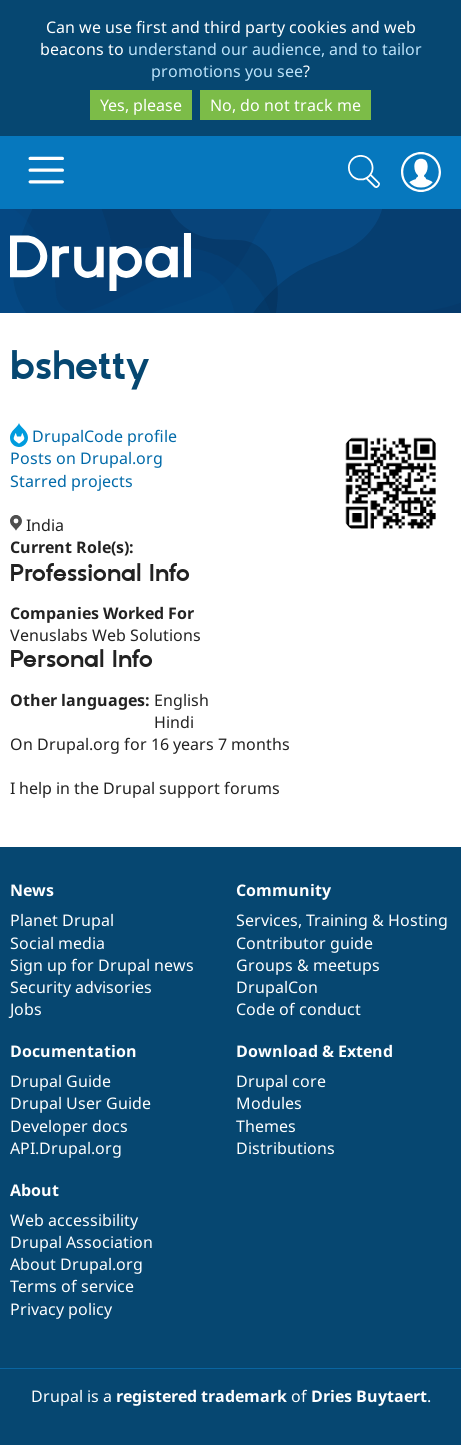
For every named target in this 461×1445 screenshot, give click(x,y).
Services (267, 920)
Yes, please (141, 105)
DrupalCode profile (93, 436)
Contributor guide (304, 943)
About (34, 1190)
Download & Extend (314, 1051)
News (32, 890)
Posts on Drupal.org (86, 458)
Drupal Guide (60, 1081)
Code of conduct (298, 1009)
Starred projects (71, 481)
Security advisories (81, 987)
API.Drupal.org (66, 1148)
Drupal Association (81, 1242)
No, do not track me (285, 105)
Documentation (73, 1051)
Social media (57, 943)
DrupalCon (277, 987)
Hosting (418, 920)
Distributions (285, 1148)
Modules (269, 1103)
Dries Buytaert (369, 1396)
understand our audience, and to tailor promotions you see (275, 60)
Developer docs (69, 1126)
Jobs (26, 1009)
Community (283, 890)
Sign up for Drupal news (102, 965)
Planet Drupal (62, 920)
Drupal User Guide (80, 1103)
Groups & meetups (308, 965)
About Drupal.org (76, 1264)
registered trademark (201, 1396)
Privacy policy (61, 1309)
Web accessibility (74, 1220)
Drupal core (281, 1081)
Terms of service (72, 1286)
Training (337, 920)
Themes (266, 1126)
